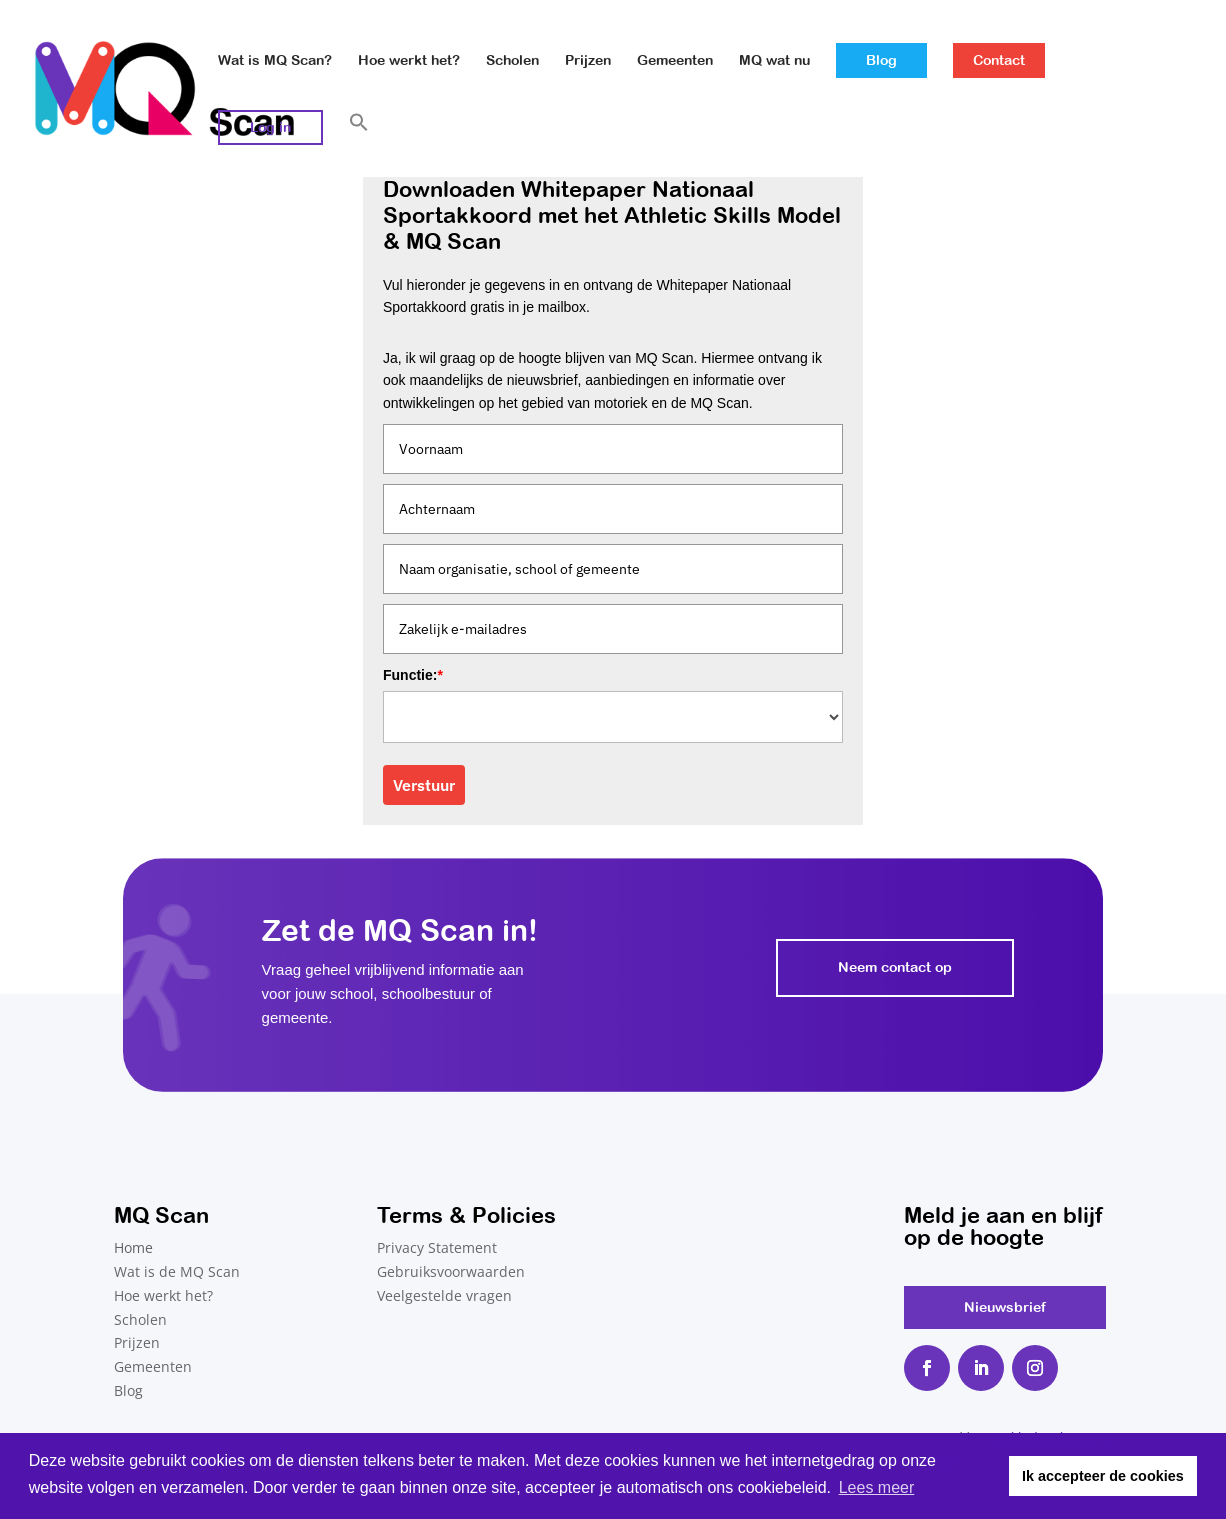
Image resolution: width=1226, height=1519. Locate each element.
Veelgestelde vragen (444, 1295)
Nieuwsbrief (1005, 1307)
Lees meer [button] (877, 1487)
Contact (999, 60)
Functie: (413, 675)
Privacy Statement (437, 1247)
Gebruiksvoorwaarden (451, 1271)
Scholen (512, 60)
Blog (881, 60)
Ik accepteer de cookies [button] (1103, 1476)
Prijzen (588, 60)
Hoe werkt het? (409, 60)
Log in (270, 127)
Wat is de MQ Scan (177, 1271)
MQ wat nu (774, 60)
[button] (359, 144)
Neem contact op (895, 967)
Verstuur (424, 785)
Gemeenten (675, 60)
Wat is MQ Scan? (275, 60)
